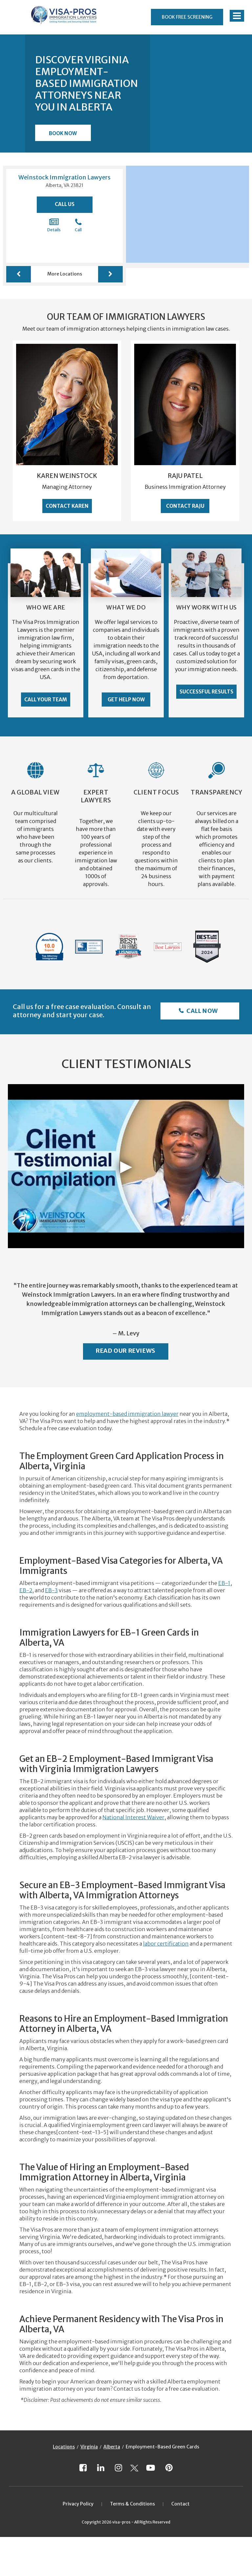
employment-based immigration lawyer (127, 1414)
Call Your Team (45, 699)
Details (54, 225)
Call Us (64, 204)
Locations (64, 2447)
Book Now (63, 133)
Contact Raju (185, 506)
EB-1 (224, 1583)
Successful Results (206, 692)
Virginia (89, 2447)
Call (78, 225)
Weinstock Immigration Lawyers (64, 177)
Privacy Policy (78, 2504)
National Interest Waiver (133, 1817)
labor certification (166, 1943)
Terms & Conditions (132, 2504)
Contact (180, 2504)
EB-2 (25, 1590)
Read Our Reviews (126, 1350)
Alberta (111, 2447)
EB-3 (51, 1590)
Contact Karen (67, 506)
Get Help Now (126, 699)
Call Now (201, 1011)
